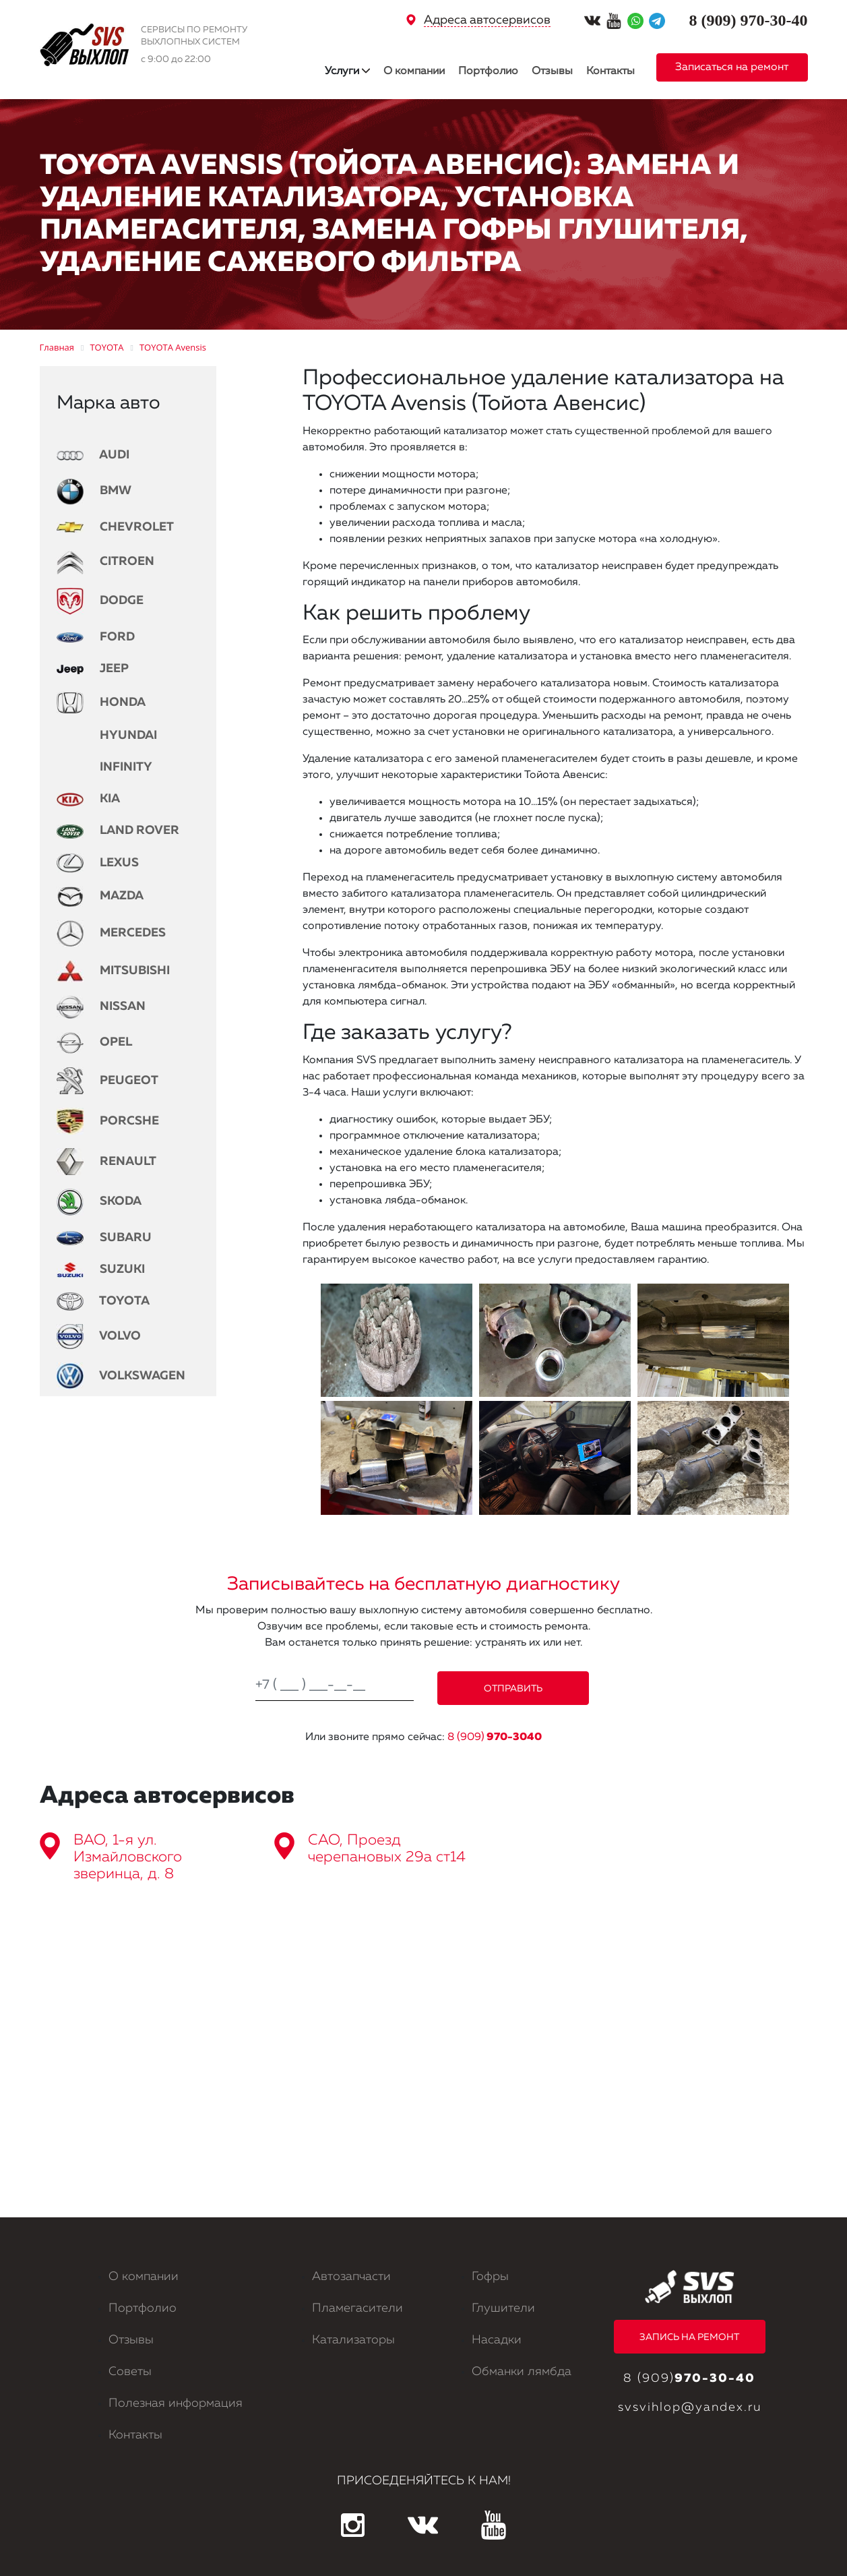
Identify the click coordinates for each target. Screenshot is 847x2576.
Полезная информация (175, 2403)
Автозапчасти (351, 2277)
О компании (414, 71)
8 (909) (494, 1737)
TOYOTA (103, 1301)
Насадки (497, 2340)
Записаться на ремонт (731, 67)
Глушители (503, 2308)
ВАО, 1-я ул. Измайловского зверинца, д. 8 (127, 1857)
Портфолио (488, 71)
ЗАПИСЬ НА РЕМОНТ (689, 2337)
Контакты (610, 71)
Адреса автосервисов (487, 20)
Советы (130, 2372)
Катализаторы (353, 2340)
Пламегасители (357, 2308)
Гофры (490, 2277)
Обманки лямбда (521, 2372)
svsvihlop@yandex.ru (689, 2407)
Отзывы (552, 71)
